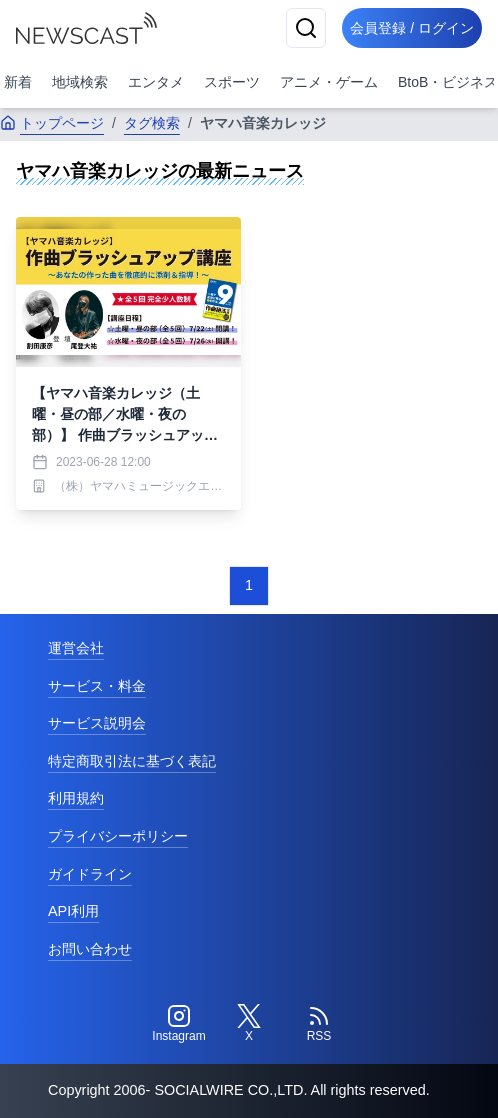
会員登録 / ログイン (412, 28)
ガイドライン (90, 874)
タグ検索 (152, 123)
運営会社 (76, 648)
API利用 (73, 911)
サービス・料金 (97, 686)
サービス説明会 (97, 723)
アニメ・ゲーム (329, 82)
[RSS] (319, 1024)
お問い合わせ (90, 949)
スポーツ (232, 82)
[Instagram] (179, 1024)
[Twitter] (249, 1024)
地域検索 (80, 82)
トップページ (52, 123)
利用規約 (76, 798)
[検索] (306, 28)
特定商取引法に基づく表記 (132, 761)
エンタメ (156, 82)
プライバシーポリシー (118, 836)
